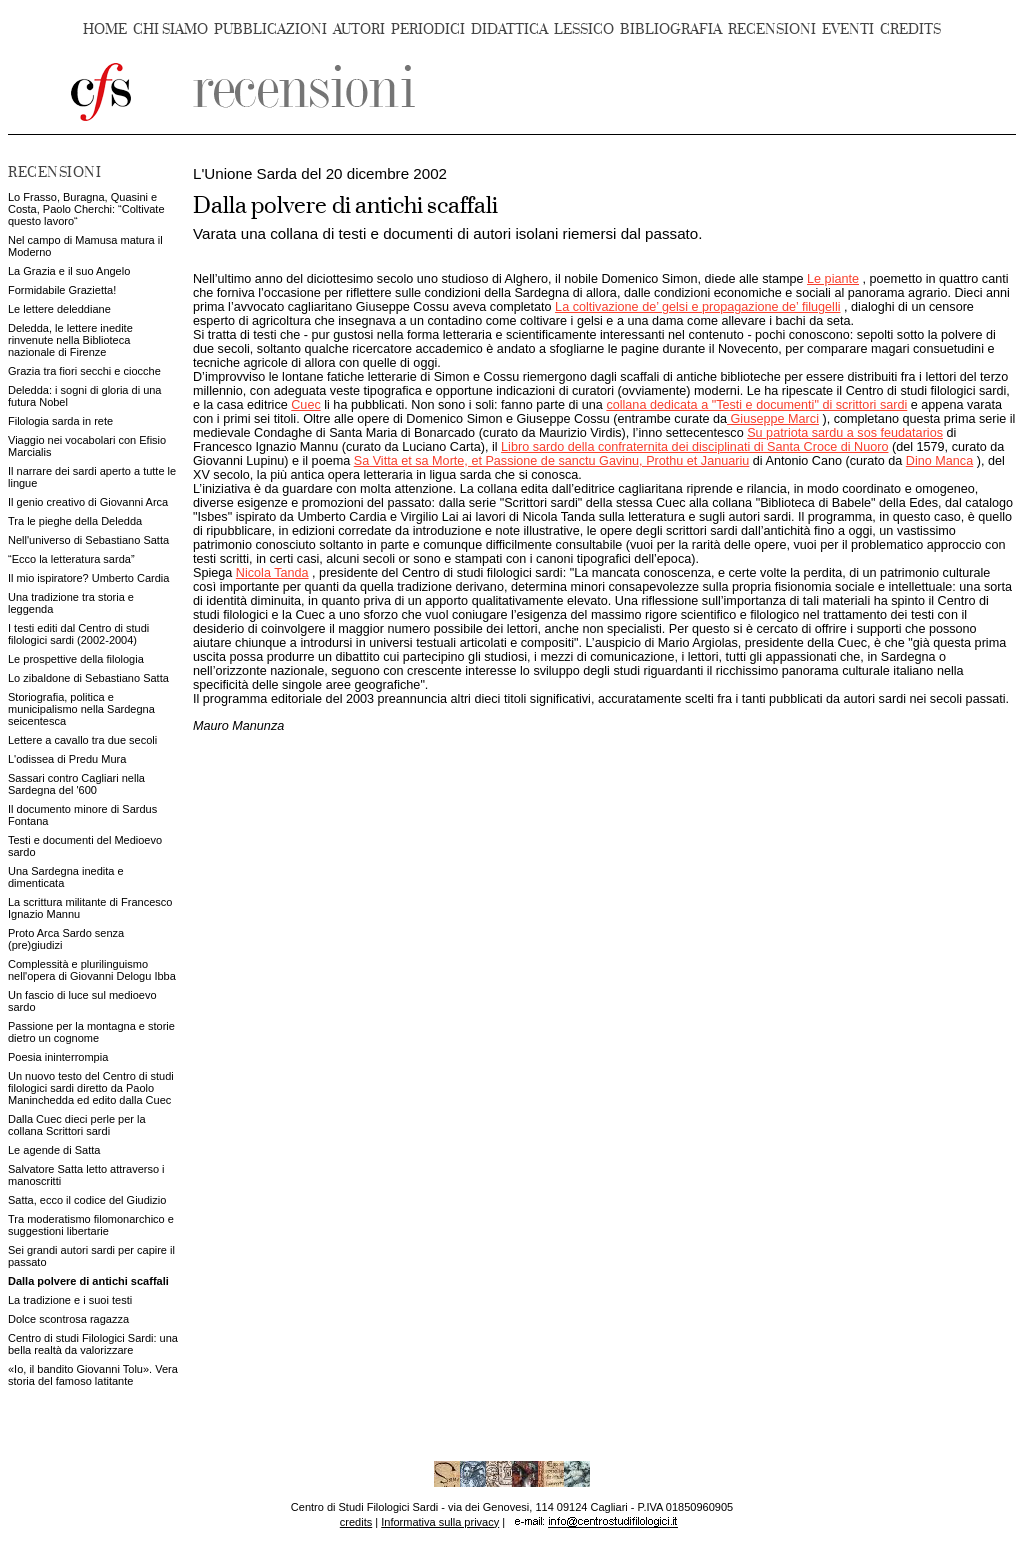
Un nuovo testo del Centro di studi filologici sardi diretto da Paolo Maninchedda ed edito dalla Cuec (91, 1088)
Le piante (833, 279)
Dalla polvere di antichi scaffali (88, 1281)
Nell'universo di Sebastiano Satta (88, 540)
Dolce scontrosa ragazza (68, 1319)
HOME (105, 29)
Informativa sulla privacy (440, 1522)
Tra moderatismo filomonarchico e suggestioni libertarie (91, 1225)
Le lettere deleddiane (59, 309)
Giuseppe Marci (773, 419)
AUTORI (359, 29)
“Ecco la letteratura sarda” (71, 559)
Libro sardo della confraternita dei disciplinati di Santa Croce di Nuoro (694, 447)
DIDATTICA (509, 29)
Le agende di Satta (54, 1150)
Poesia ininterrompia (58, 1057)
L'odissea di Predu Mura (67, 759)
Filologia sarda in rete (60, 421)
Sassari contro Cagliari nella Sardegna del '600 (76, 784)
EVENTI (848, 29)
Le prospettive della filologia (76, 659)
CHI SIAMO (170, 29)
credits (356, 1522)
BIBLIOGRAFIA (671, 29)
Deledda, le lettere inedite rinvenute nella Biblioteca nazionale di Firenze (70, 340)
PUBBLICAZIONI (270, 29)
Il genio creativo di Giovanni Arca (88, 502)
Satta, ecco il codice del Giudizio (87, 1200)
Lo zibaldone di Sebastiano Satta (88, 678)
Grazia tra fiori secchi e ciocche (84, 371)
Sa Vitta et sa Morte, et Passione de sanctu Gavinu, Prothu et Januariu (552, 461)
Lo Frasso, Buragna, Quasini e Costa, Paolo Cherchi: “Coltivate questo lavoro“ (86, 209)
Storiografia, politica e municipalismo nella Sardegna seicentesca (81, 709)
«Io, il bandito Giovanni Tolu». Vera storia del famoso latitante (93, 1375)
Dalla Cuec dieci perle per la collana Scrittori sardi (77, 1125)
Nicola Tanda (272, 573)
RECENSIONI (772, 29)
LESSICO (584, 29)
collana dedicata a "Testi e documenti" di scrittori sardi (756, 405)
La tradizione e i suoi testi (70, 1300)
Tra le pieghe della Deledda (75, 521)
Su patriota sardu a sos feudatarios (845, 433)
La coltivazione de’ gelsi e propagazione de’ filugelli (697, 307)
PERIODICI (428, 29)
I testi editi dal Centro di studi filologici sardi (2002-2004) (78, 634)
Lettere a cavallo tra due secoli (82, 740)
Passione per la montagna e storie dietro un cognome (91, 1032)
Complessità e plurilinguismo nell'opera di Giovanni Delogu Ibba (92, 970)
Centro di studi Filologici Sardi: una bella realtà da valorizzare (93, 1344)
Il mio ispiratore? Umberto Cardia (88, 578)
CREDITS (910, 29)
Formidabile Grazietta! (62, 290)
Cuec (305, 405)
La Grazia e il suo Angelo (69, 271)
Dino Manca (939, 461)
